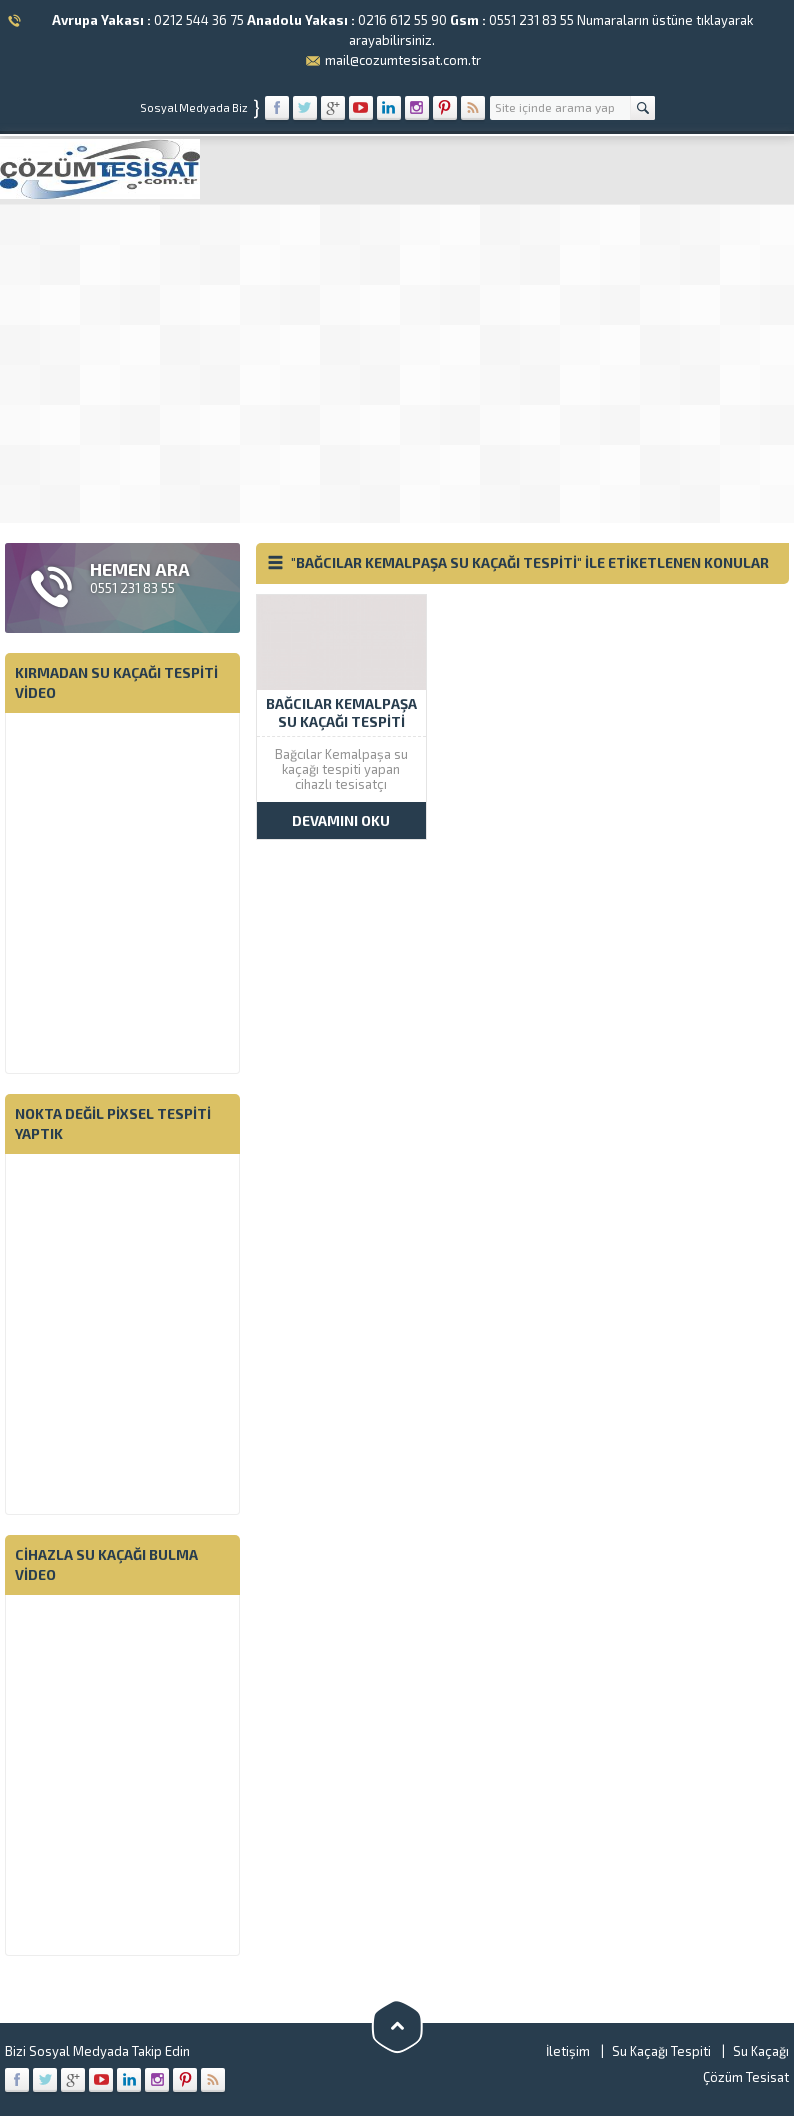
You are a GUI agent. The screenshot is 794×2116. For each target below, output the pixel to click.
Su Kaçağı (761, 2051)
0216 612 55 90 (402, 20)
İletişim (568, 2051)
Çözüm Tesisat (746, 2077)
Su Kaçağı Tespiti (661, 2051)
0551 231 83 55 (531, 20)
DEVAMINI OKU (341, 820)
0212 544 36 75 (199, 20)
